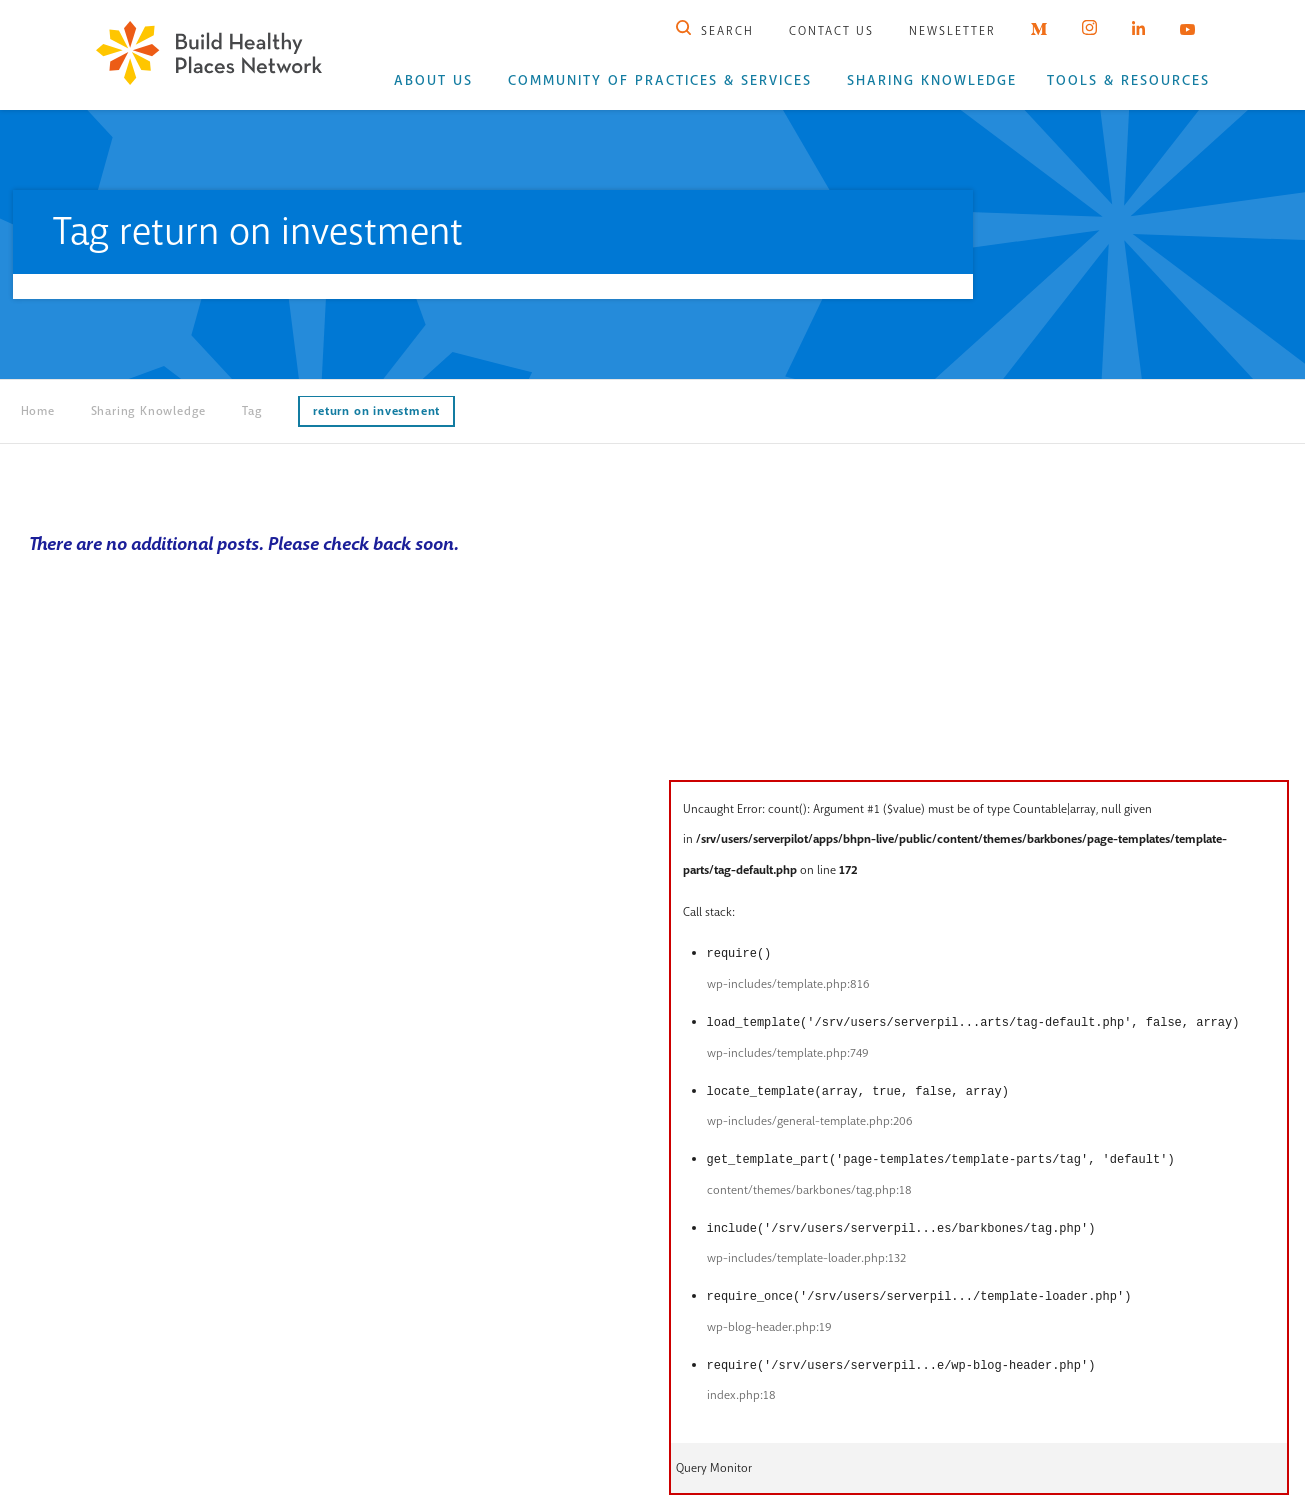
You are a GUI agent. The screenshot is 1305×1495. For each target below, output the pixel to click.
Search (715, 31)
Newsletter (952, 31)
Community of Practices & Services (660, 80)
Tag (252, 411)
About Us (433, 80)
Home (38, 411)
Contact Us (831, 31)
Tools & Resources (1128, 80)
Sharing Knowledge (932, 80)
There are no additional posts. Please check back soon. (244, 544)
